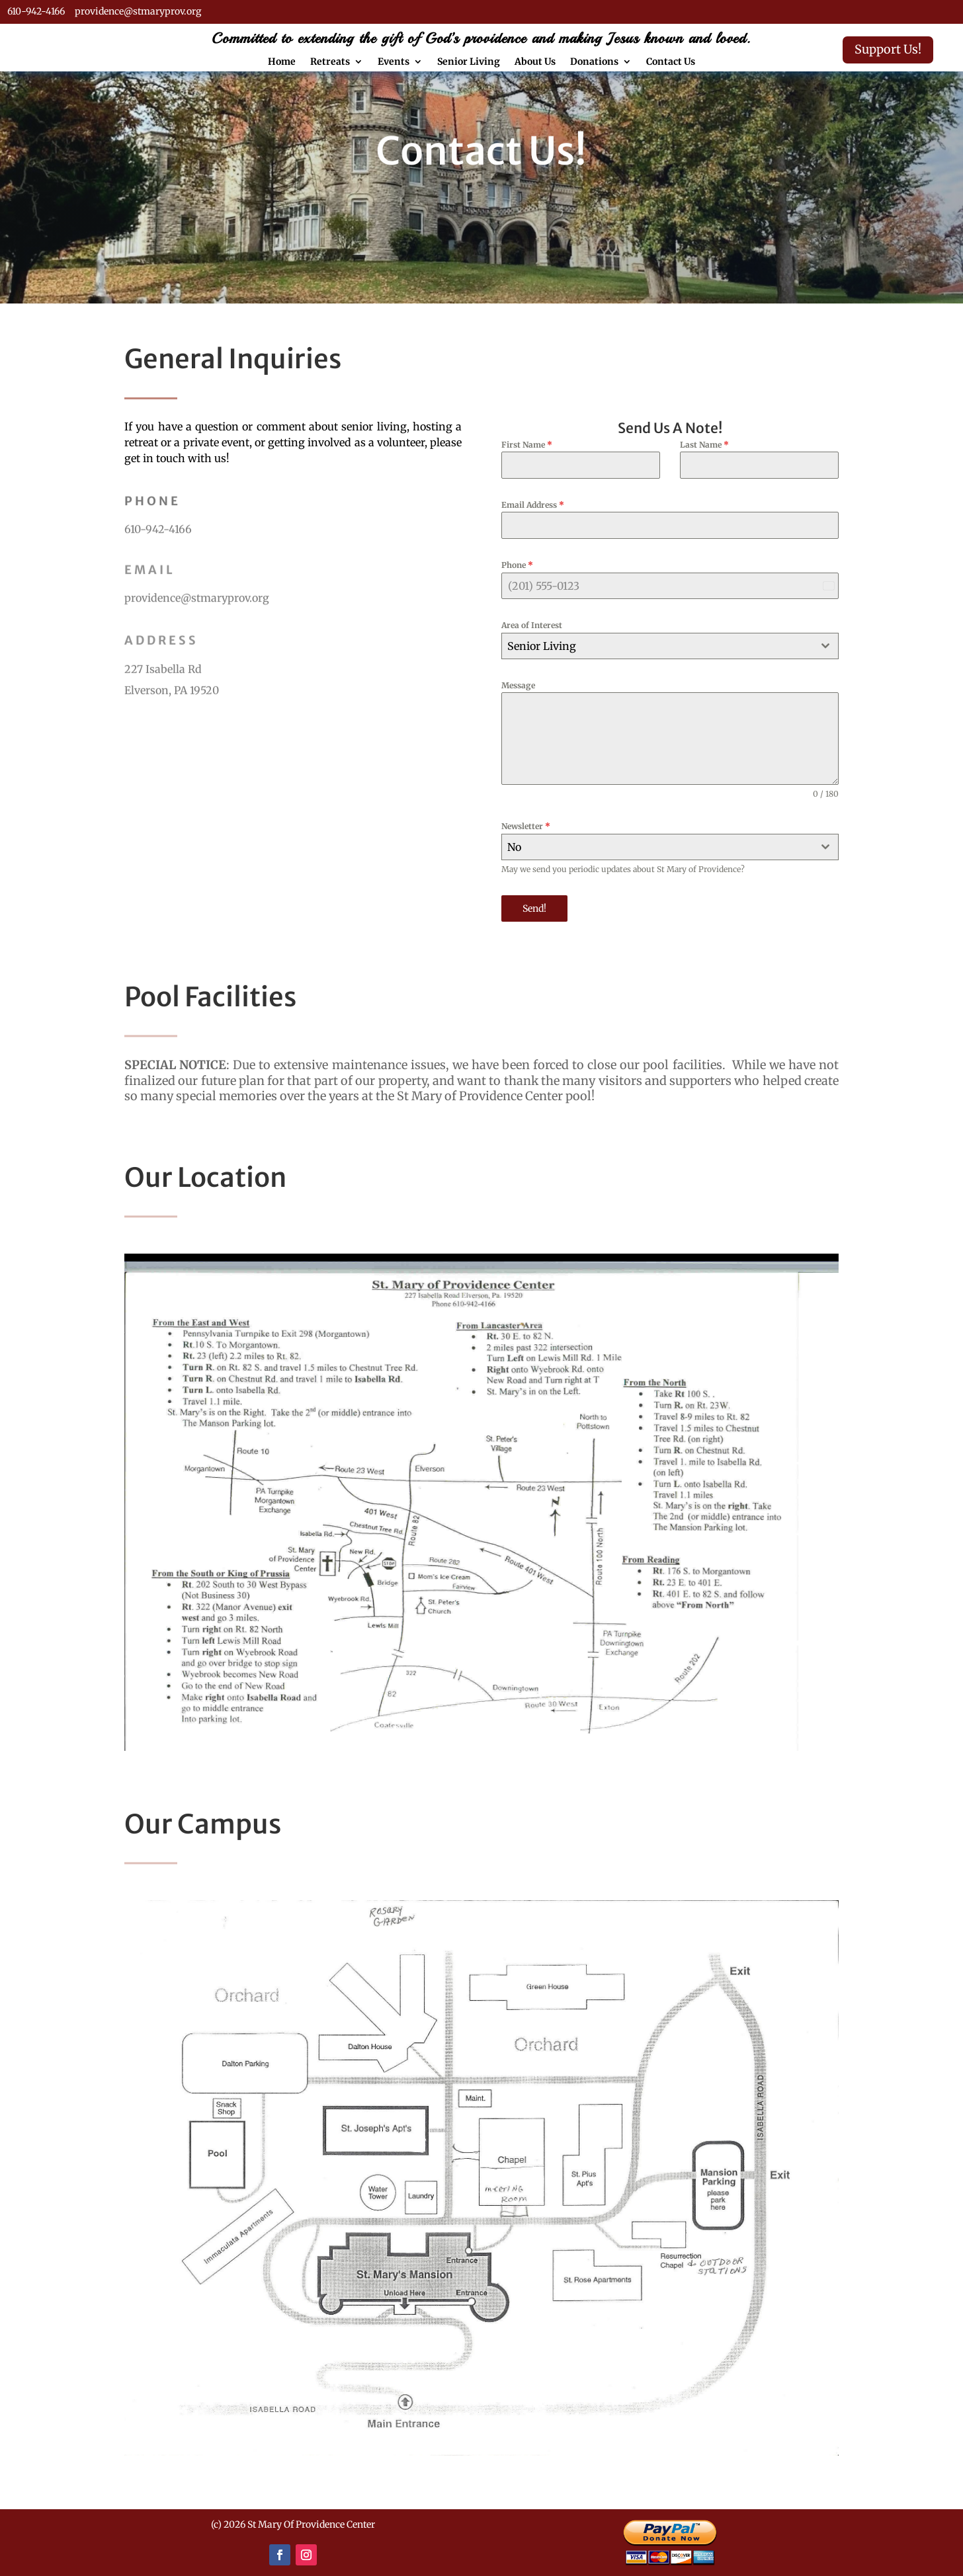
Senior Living (468, 62)
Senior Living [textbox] (541, 646)
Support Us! (888, 49)
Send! (534, 908)
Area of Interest (531, 625)
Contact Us (670, 62)
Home (282, 62)
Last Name (704, 445)
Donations (594, 62)
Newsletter (525, 826)
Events (393, 62)
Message (518, 685)
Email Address (532, 505)
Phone (517, 565)
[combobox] (670, 646)
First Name (526, 445)
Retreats (330, 62)
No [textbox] (514, 847)
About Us (535, 62)
